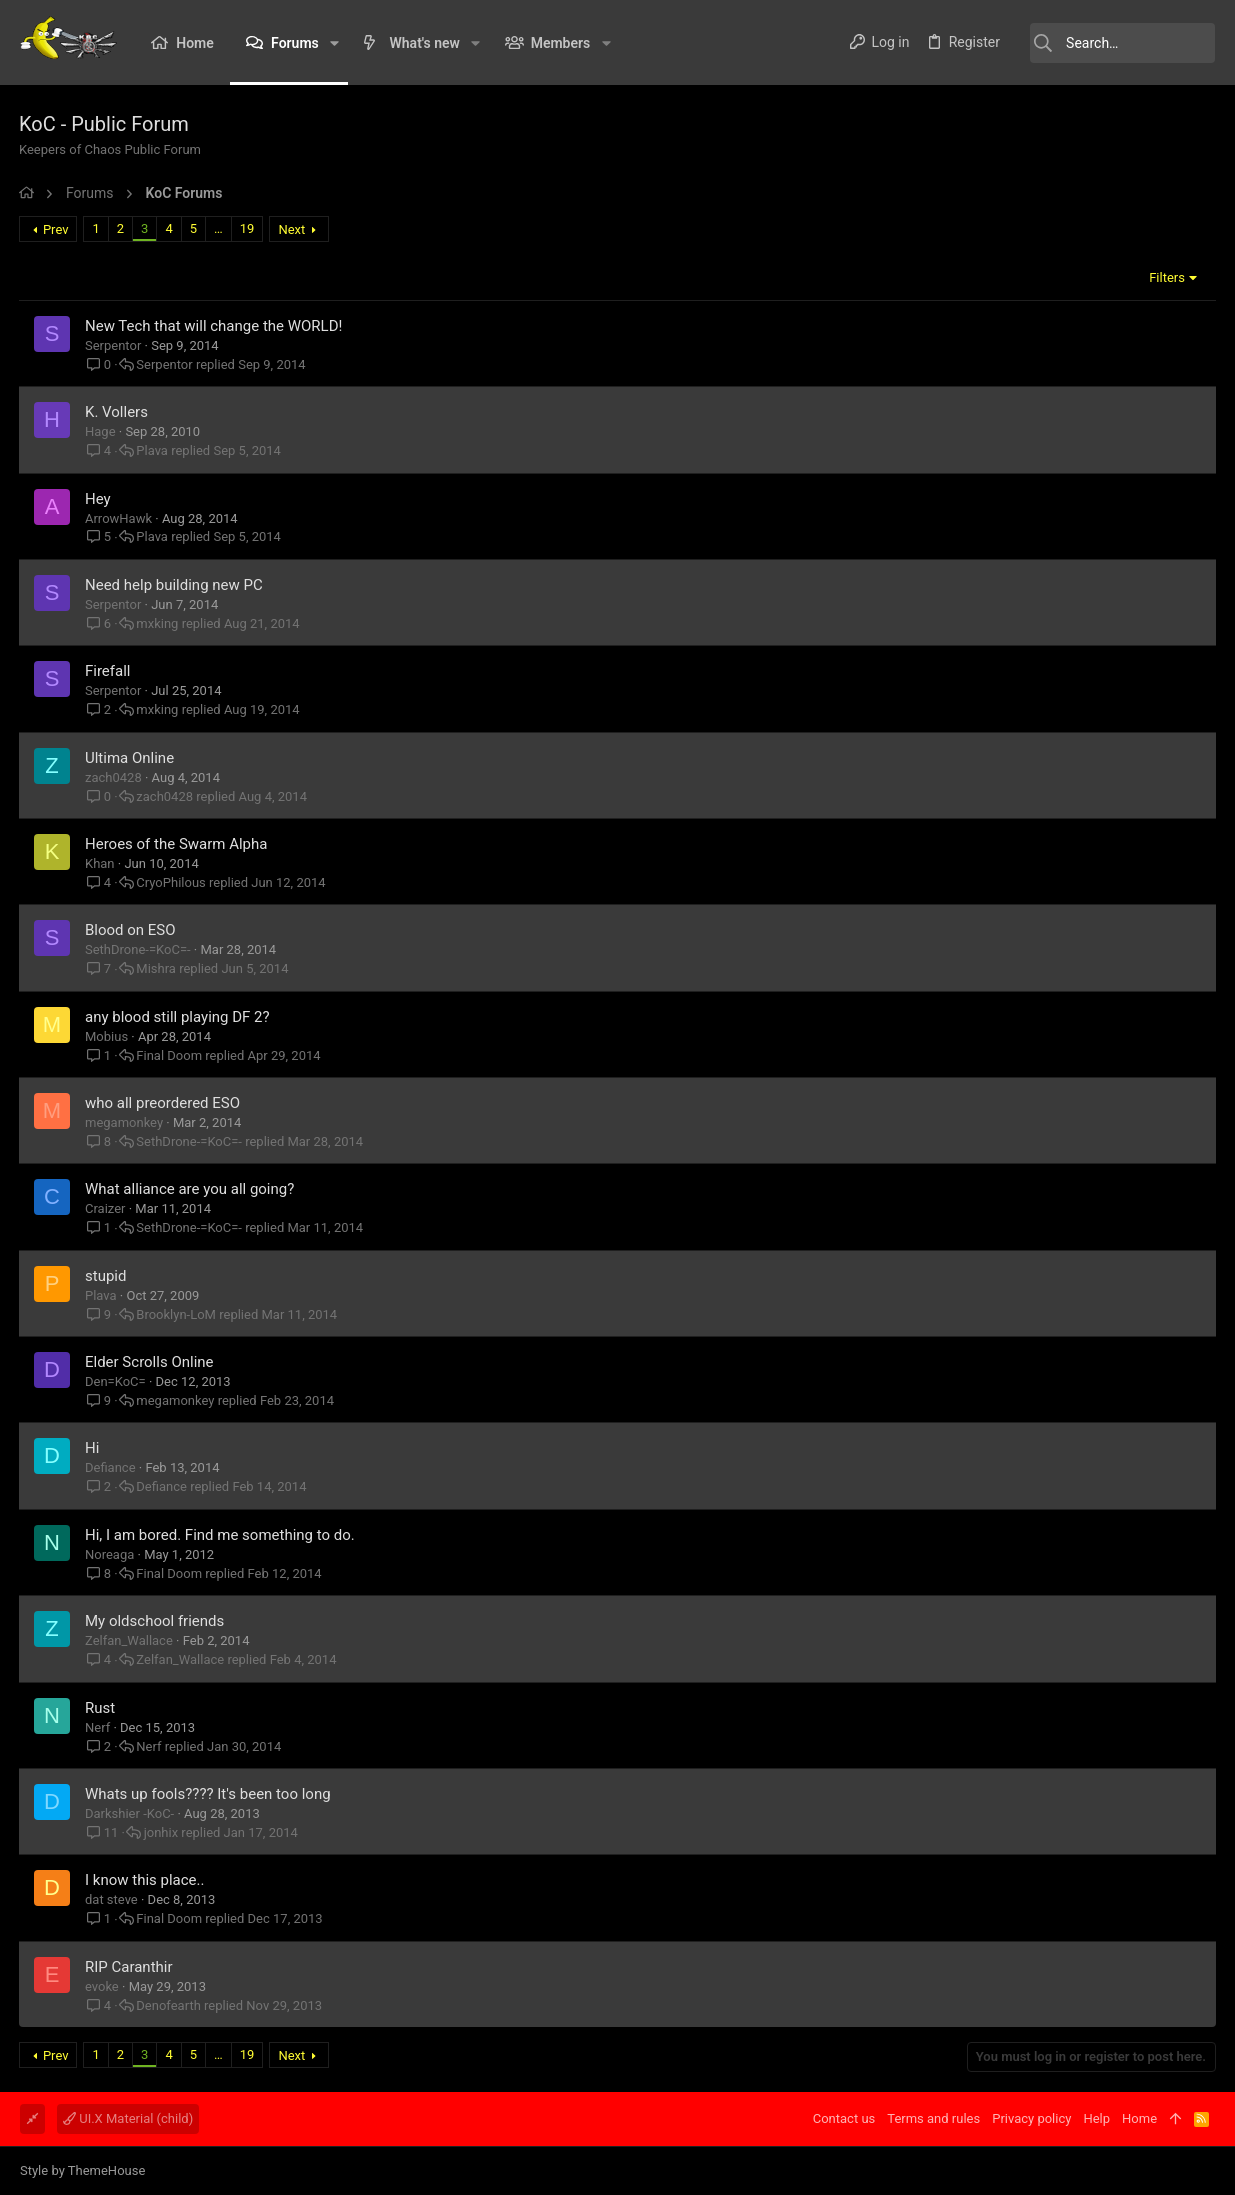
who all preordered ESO (163, 1103)
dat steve (112, 1899)
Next (292, 229)
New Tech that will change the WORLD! (214, 326)
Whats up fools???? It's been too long (209, 1794)
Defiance (111, 1467)
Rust (101, 1708)
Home (1139, 2118)
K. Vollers (117, 412)
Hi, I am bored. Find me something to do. (221, 1535)
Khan (101, 863)
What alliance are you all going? (190, 1189)
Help (1096, 2118)
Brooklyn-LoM (177, 1314)
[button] (334, 43)
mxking (158, 623)
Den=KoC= (116, 1381)
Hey (99, 499)
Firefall (109, 671)
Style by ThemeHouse (82, 2170)
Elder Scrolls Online (150, 1362)
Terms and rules (933, 2118)
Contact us (844, 2118)
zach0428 (114, 777)
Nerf (98, 1727)
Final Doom (170, 1055)
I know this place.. (145, 1880)
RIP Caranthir (130, 1967)
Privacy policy (1031, 2118)
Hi (93, 1448)
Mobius (107, 1036)
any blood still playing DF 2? (178, 1017)
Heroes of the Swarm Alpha (177, 844)
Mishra (157, 968)
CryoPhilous (171, 882)
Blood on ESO (131, 930)
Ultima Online (130, 758)
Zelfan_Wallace (130, 1640)
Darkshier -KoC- (130, 1813)
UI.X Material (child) (128, 2118)
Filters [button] (1166, 277)
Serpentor (114, 345)
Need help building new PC (175, 585)
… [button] (219, 228)
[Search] (1115, 43)
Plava (153, 450)
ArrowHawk (119, 518)
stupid (106, 1276)
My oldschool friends (155, 1621)
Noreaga (110, 1554)
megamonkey (125, 1122)
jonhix (162, 1832)
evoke (103, 1986)
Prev (57, 229)
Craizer (106, 1208)
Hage (101, 431)
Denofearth (169, 2005)
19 (248, 228)
